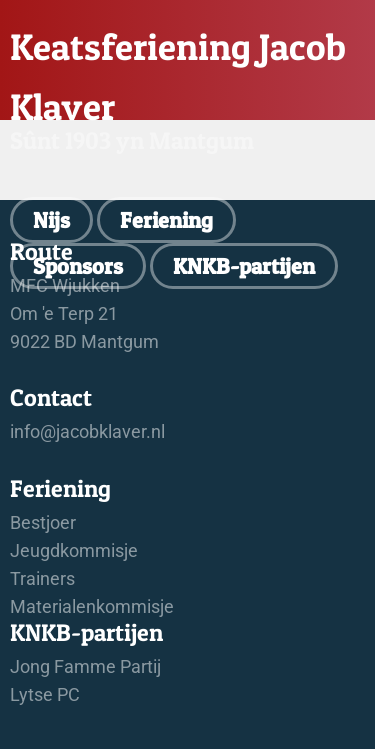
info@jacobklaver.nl (87, 432)
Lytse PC (45, 695)
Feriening (166, 220)
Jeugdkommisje (74, 551)
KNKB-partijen (244, 266)
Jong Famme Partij (85, 667)
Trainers (42, 579)
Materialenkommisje (92, 607)
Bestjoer (43, 523)
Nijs (51, 220)
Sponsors (78, 266)
